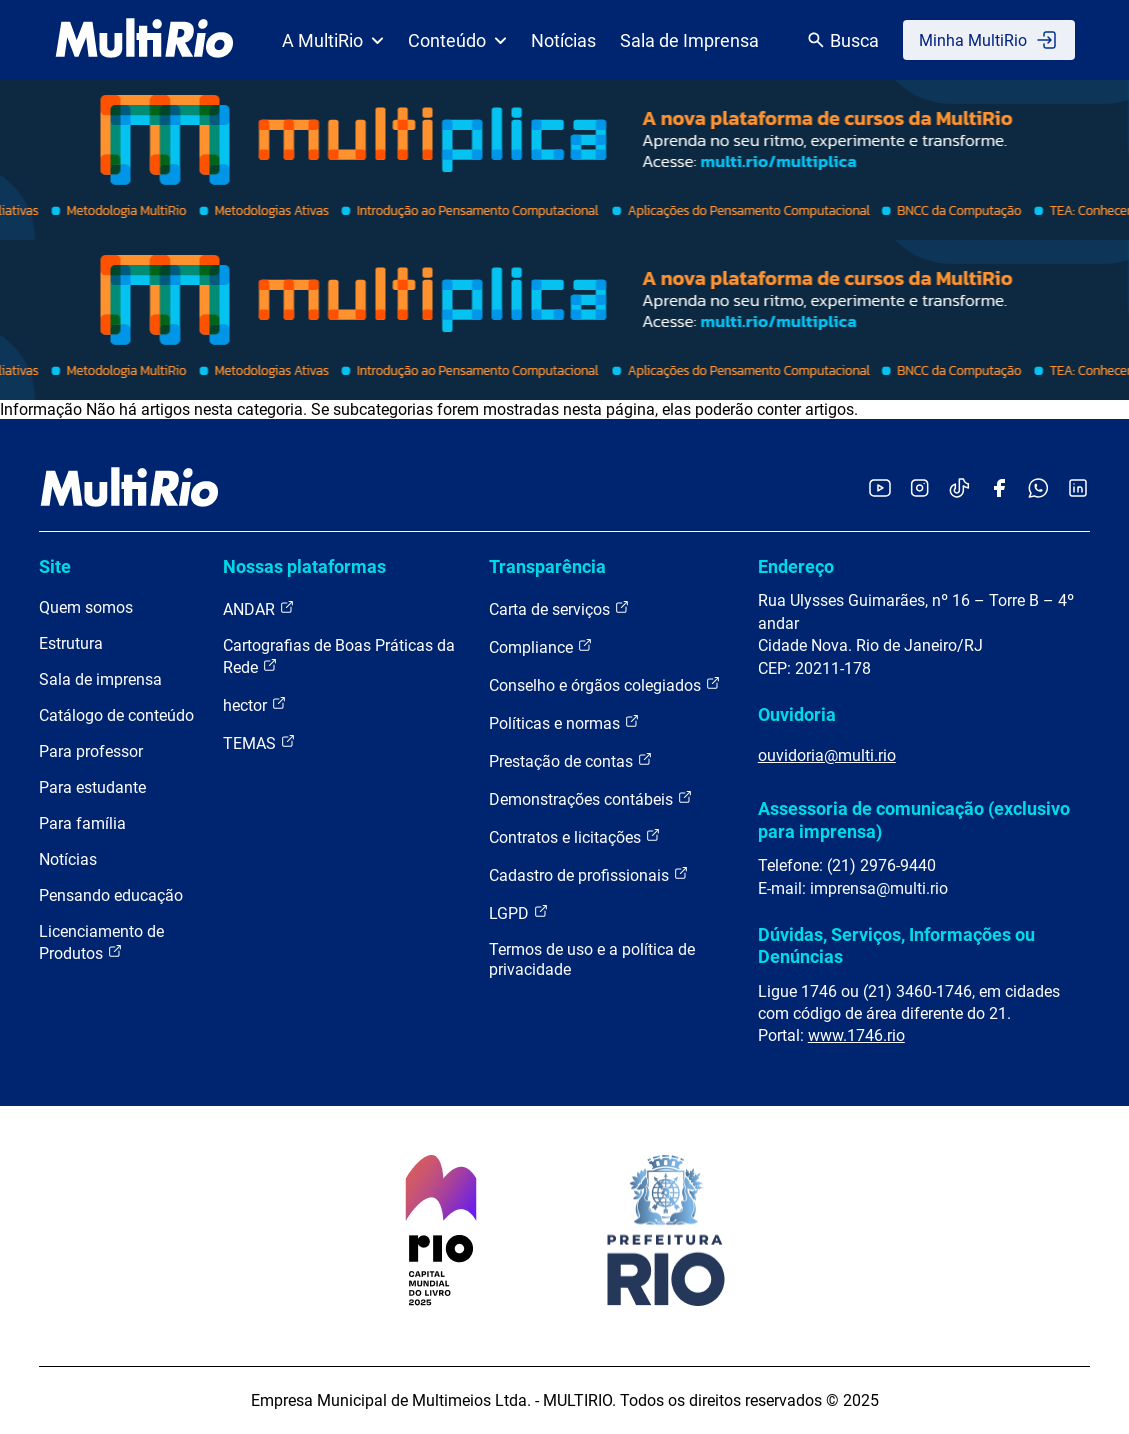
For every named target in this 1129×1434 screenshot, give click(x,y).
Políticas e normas (564, 722)
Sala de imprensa (100, 679)
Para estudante (92, 787)
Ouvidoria (797, 714)
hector (255, 704)
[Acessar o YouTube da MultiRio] (880, 489)
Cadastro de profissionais (589, 874)
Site (55, 566)
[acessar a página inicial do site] (144, 40)
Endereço (796, 566)
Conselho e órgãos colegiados (605, 684)
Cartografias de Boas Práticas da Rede (339, 656)
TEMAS (259, 742)
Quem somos (86, 607)
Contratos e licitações (575, 836)
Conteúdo (457, 40)
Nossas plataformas (304, 566)
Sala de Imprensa (689, 40)
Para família (82, 823)
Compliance (541, 646)
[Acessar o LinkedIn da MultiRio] (1078, 489)
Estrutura (71, 643)
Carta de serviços (559, 608)
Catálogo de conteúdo (116, 715)
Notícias (563, 40)
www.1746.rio (856, 1035)
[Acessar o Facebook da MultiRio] (999, 489)
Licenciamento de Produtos (101, 942)
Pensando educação (111, 895)
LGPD (519, 912)
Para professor (91, 751)
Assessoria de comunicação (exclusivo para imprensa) (914, 819)
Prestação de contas (571, 760)
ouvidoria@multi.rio (827, 755)
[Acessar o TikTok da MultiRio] (959, 489)
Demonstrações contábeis (591, 798)
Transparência (547, 566)
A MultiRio (333, 40)
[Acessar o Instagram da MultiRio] (919, 489)
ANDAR (259, 608)
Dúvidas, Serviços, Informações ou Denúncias (896, 945)
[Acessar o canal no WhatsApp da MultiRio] (1038, 489)
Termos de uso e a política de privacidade (592, 959)
